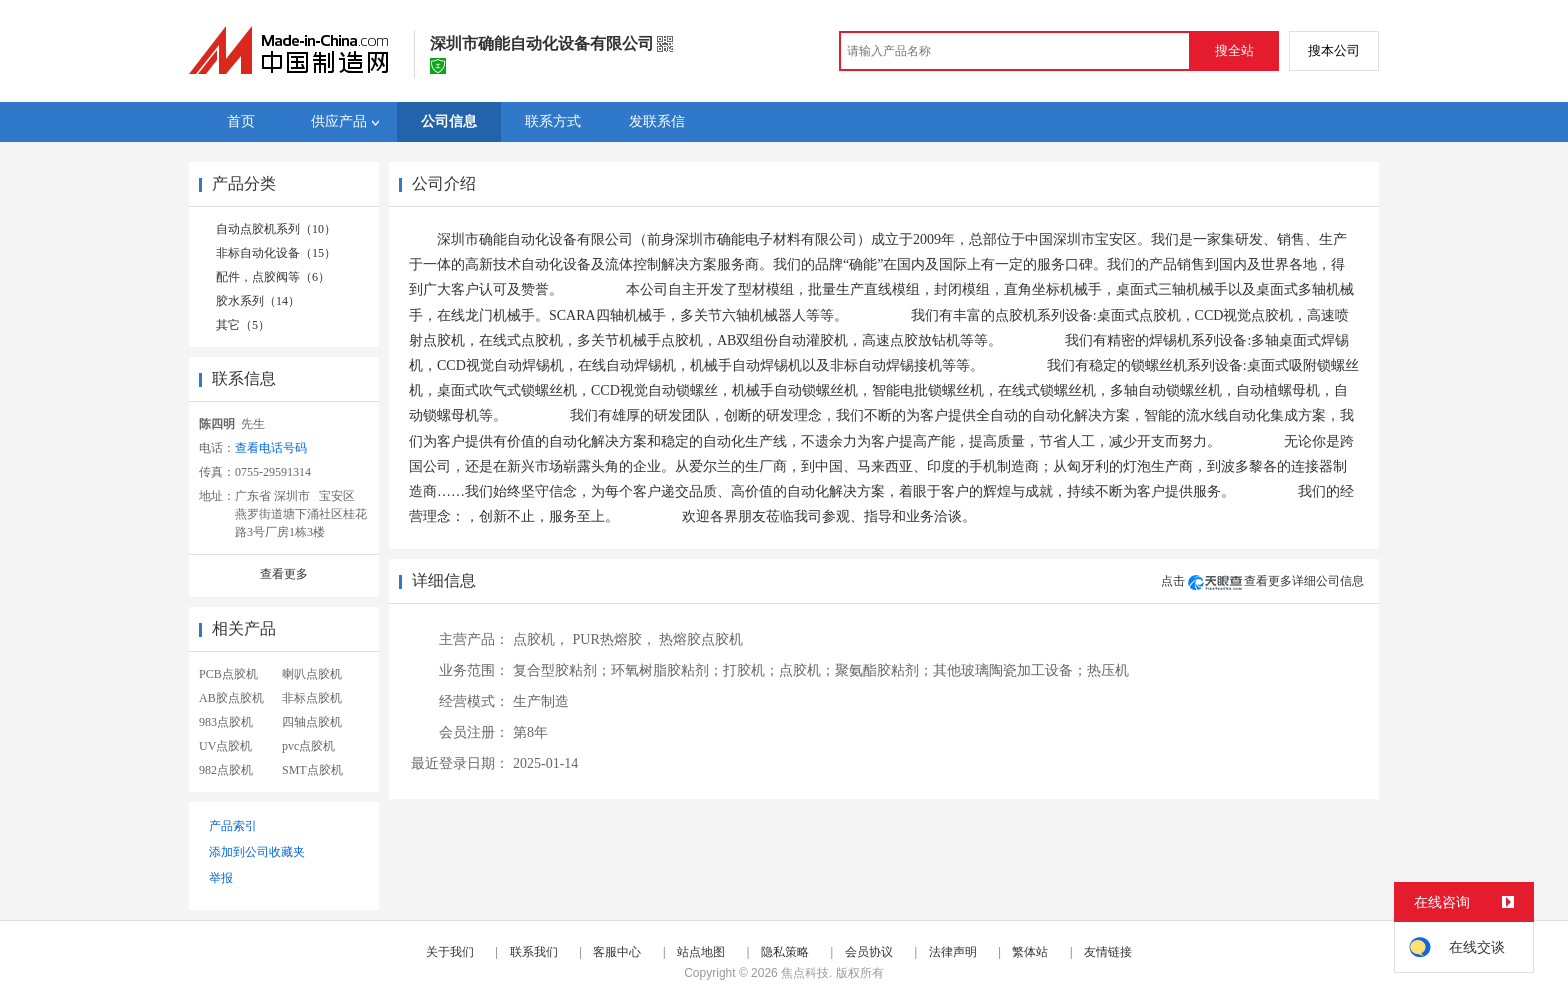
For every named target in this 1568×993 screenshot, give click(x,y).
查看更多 (284, 574)
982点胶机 (226, 770)
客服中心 (617, 952)
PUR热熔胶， (614, 639)
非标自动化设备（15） (276, 253)
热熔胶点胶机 (701, 639)
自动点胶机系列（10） (276, 229)
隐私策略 (785, 952)
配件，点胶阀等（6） (273, 277)
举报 (221, 878)
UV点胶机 (225, 746)
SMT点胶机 (312, 770)
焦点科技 (805, 973)
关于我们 (450, 952)
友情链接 (1108, 952)
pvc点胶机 (308, 746)
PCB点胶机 (228, 674)
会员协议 (869, 952)
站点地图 (701, 952)
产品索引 (233, 826)
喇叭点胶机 (312, 674)
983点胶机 (226, 722)
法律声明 (953, 952)
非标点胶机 (312, 698)
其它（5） (243, 325)
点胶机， (541, 639)
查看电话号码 (271, 448)
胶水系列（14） (258, 301)
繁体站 (1030, 952)
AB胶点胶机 (231, 698)
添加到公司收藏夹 (257, 852)
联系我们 (534, 952)
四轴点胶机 (312, 722)
